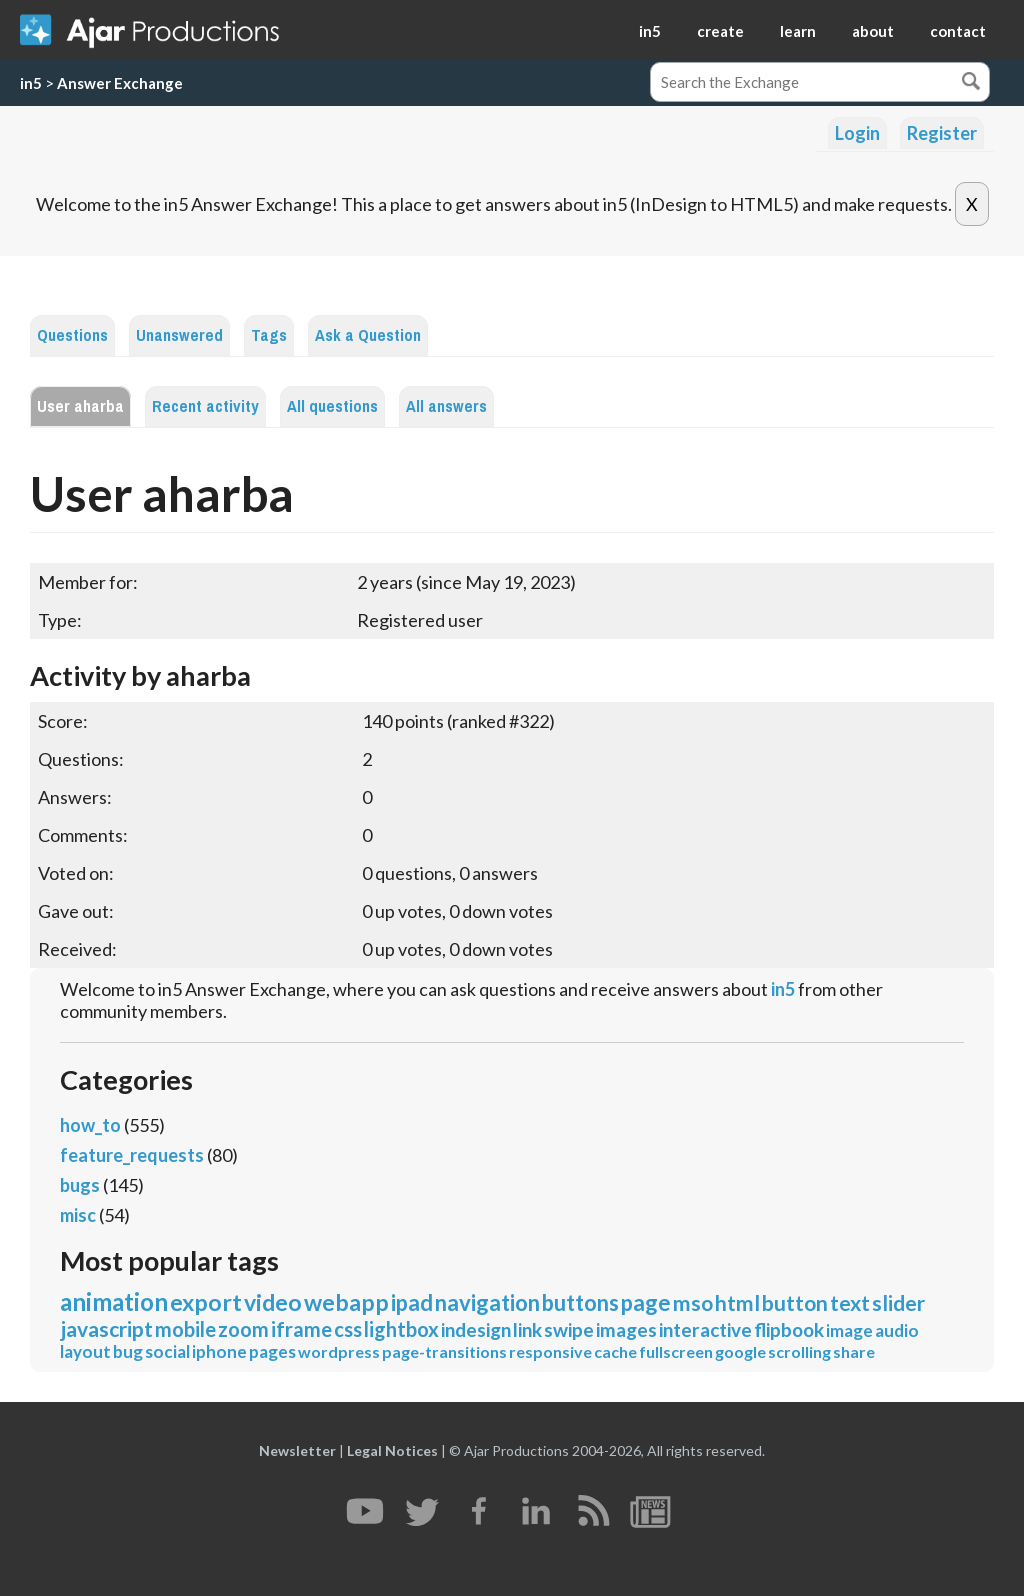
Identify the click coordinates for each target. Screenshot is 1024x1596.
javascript (106, 1328)
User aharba (80, 406)
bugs (80, 1185)
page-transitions (444, 1351)
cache (615, 1351)
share (854, 1351)
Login (857, 133)
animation (114, 1301)
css (348, 1329)
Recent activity (205, 406)
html (737, 1302)
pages (272, 1351)
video (273, 1302)
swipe (569, 1329)
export (206, 1302)
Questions (72, 335)
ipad (412, 1302)
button (795, 1302)
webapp (346, 1302)
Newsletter (297, 1450)
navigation (487, 1302)
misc (78, 1215)
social (167, 1351)
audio (897, 1330)
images (626, 1329)
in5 (650, 31)
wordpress (339, 1351)
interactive (705, 1329)
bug (128, 1351)
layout (85, 1351)
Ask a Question (368, 335)
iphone (219, 1351)
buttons (580, 1302)
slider (898, 1302)
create (720, 31)
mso (693, 1302)
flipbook (789, 1329)
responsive (550, 1351)
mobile (185, 1329)
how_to (90, 1125)
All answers (446, 406)
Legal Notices (392, 1450)
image (849, 1330)
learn (798, 31)
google (740, 1351)
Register (942, 133)
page (646, 1302)
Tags (269, 335)
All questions (332, 406)
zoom (243, 1329)
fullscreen (676, 1351)
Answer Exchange (120, 83)
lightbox (401, 1329)
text (850, 1302)
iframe (301, 1329)
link (527, 1329)
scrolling (799, 1351)
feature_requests (132, 1155)
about (873, 31)
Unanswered (179, 335)
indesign (476, 1329)
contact (958, 31)
